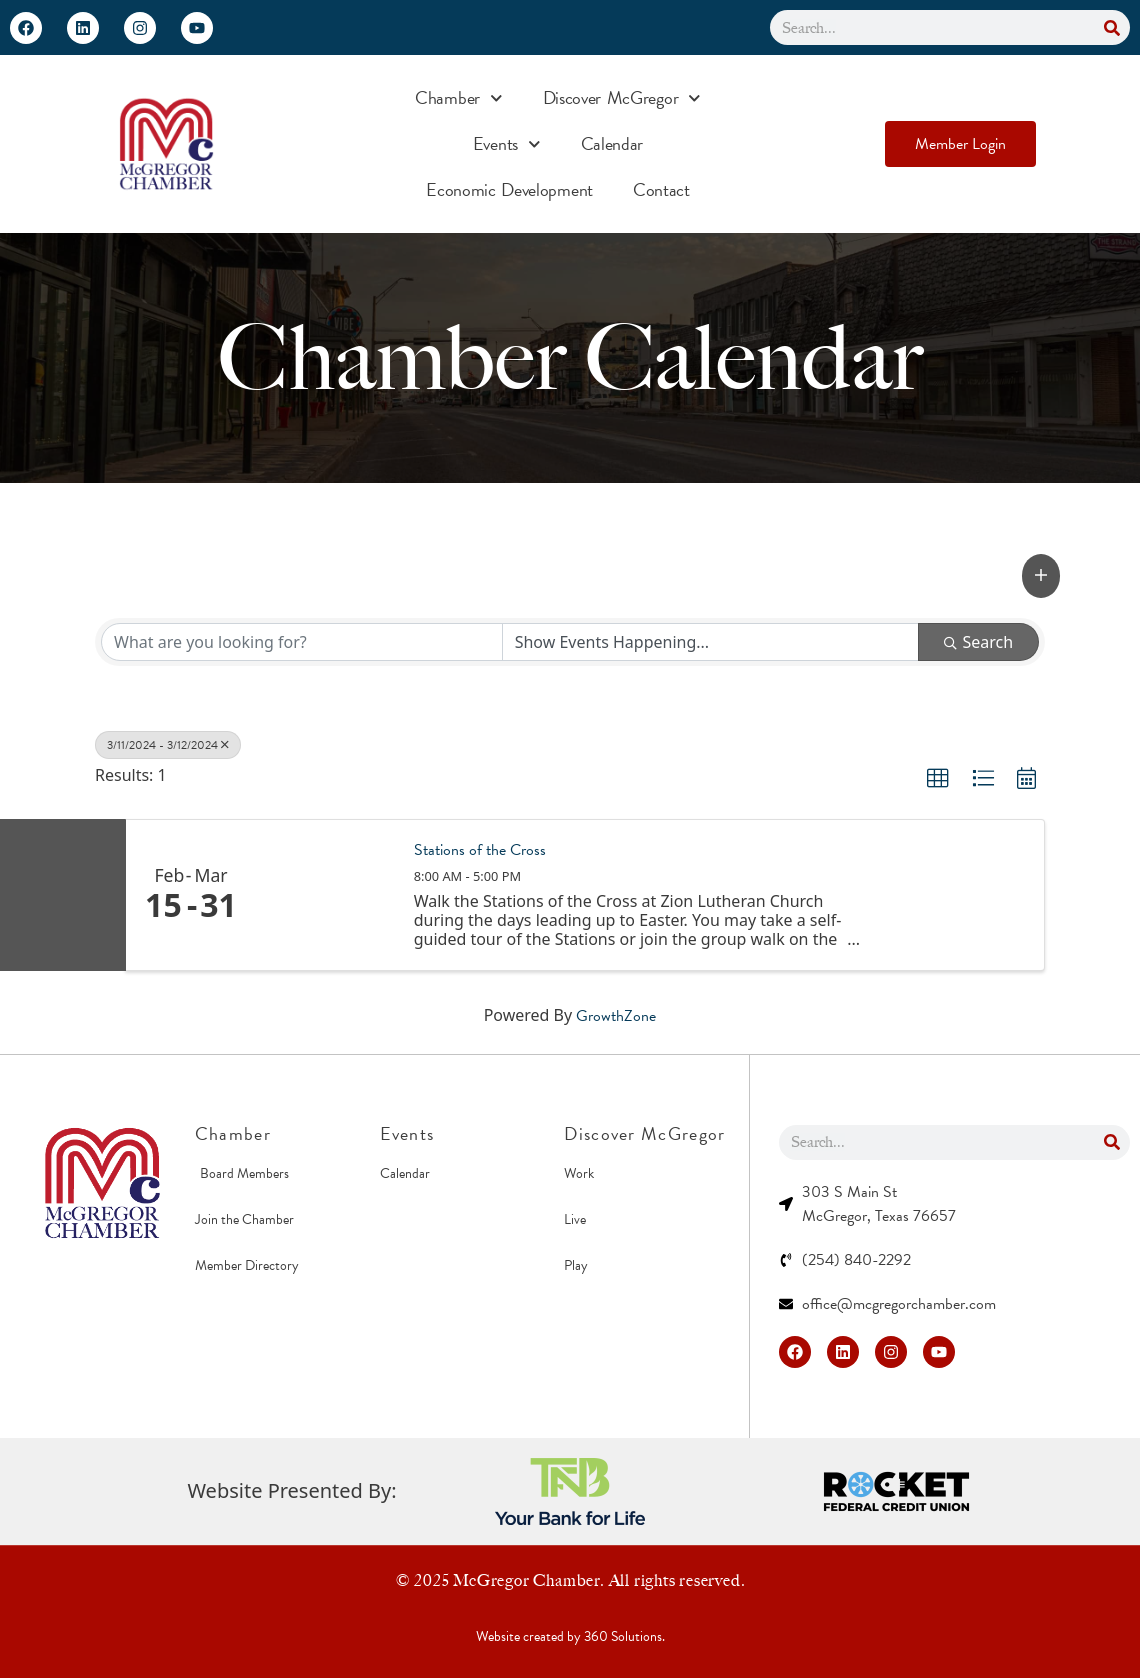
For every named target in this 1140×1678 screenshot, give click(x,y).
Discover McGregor (622, 98)
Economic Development (509, 189)
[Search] (1112, 27)
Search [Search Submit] (978, 642)
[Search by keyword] (302, 642)
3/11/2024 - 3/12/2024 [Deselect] (168, 745)
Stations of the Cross (480, 850)
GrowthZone (616, 1016)
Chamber (459, 98)
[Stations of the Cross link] (325, 895)
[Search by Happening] (711, 642)
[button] (1041, 575)
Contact (661, 189)
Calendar (612, 143)
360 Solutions (623, 1636)
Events (507, 144)
